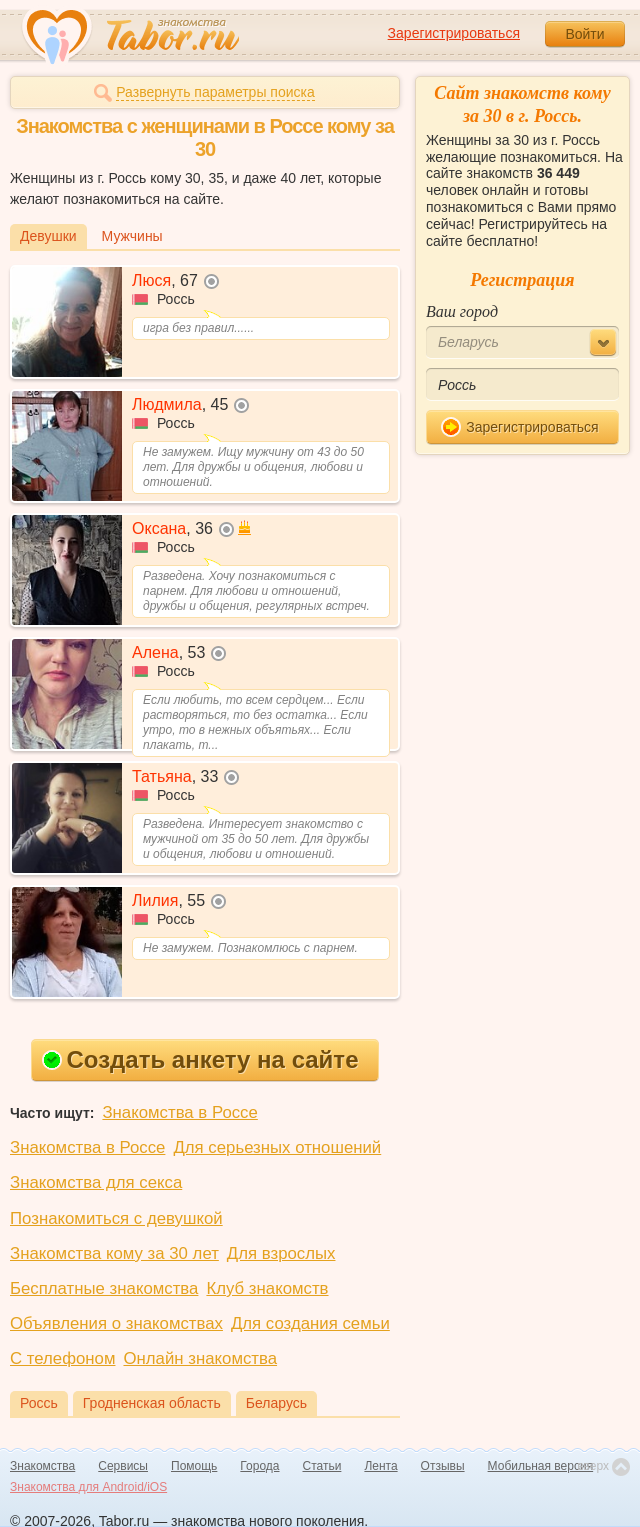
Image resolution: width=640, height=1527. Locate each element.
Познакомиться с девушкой (116, 1218)
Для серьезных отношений (277, 1147)
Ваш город (462, 311)
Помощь (194, 1466)
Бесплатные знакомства (104, 1288)
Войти (584, 34)
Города (259, 1466)
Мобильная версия (541, 1466)
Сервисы (123, 1466)
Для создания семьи (310, 1323)
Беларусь (276, 1403)
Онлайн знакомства (200, 1358)
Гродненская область (152, 1403)
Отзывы (443, 1466)
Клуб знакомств (267, 1288)
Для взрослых (281, 1253)
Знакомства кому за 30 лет (114, 1253)
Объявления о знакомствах (116, 1323)
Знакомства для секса (96, 1182)
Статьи (322, 1466)
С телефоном (62, 1358)
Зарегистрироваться (454, 33)
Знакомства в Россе (179, 1112)
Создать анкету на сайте (200, 1059)
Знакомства (42, 1466)
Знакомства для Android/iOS (88, 1487)
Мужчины (132, 236)
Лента (380, 1466)
